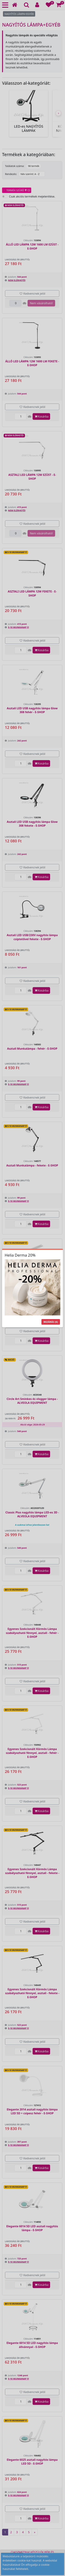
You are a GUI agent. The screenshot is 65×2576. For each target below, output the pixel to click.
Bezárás (51, 1321)
